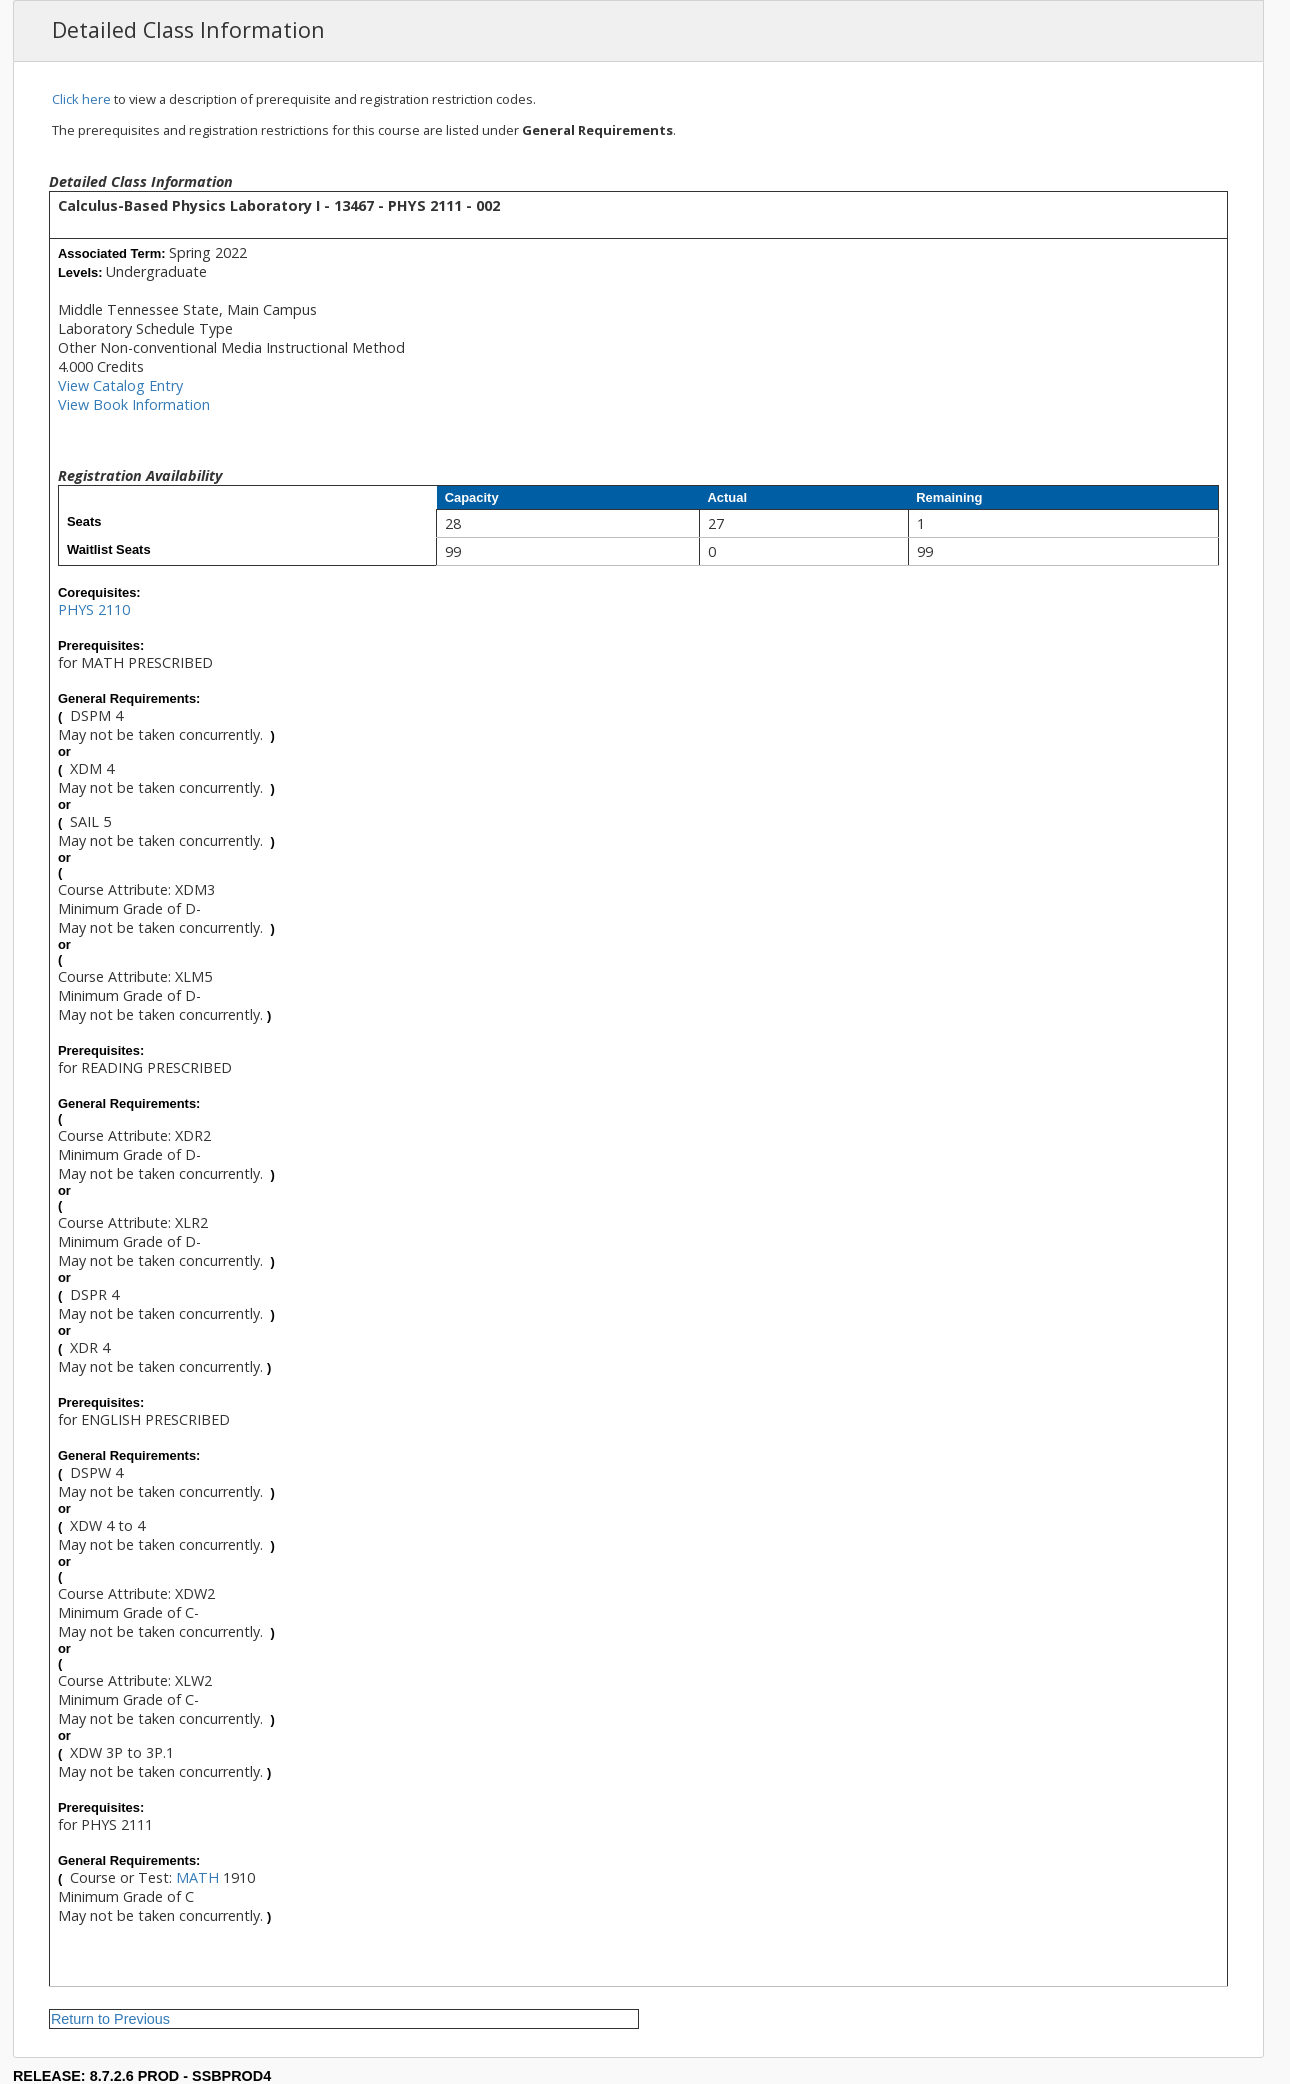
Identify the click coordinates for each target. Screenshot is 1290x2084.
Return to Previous (110, 2019)
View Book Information (134, 404)
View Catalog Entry (120, 385)
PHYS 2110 (94, 609)
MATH (197, 1877)
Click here (81, 99)
